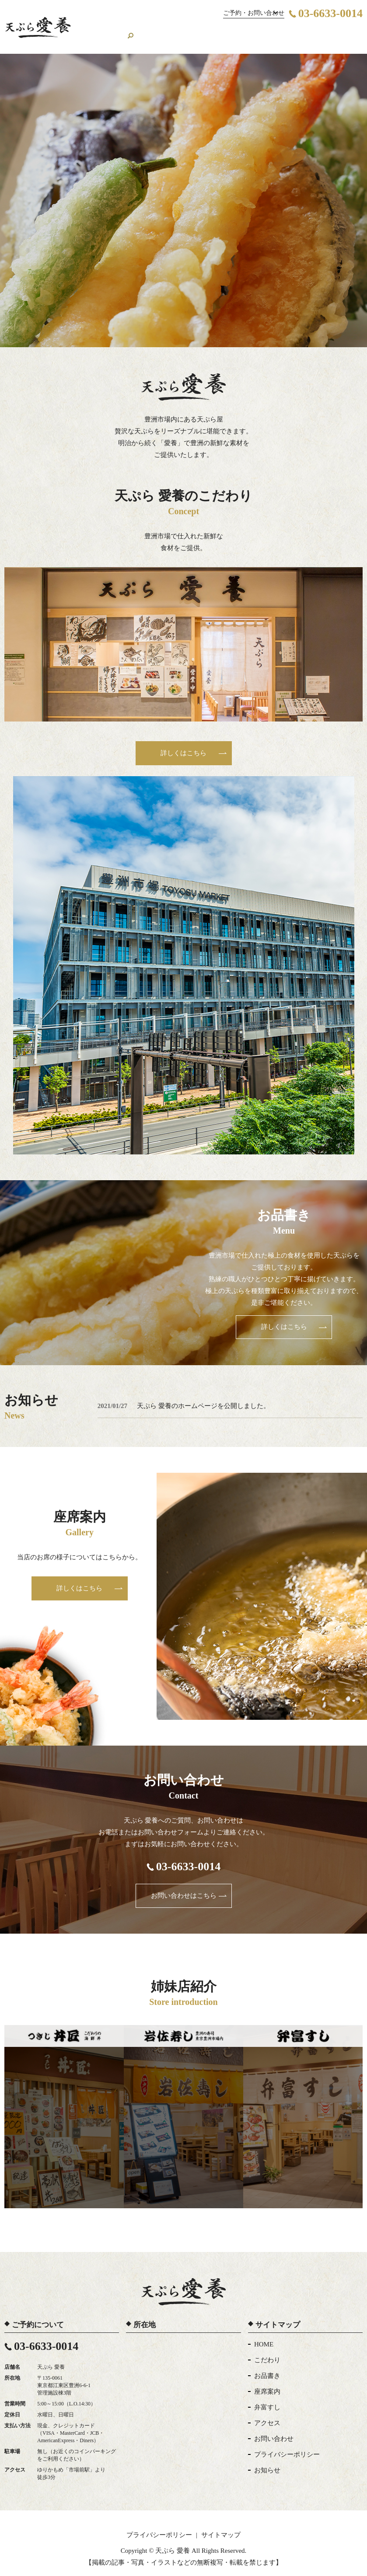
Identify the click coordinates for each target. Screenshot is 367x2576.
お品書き (163, 31)
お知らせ (267, 2460)
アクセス (287, 31)
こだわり (130, 31)
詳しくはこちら (183, 743)
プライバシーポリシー (287, 2445)
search (356, 31)
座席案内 (195, 31)
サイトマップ (221, 2525)
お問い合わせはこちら (184, 1886)
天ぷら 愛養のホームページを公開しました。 (203, 1396)
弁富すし (267, 2398)
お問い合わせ (326, 31)
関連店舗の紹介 (238, 31)
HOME (99, 31)
